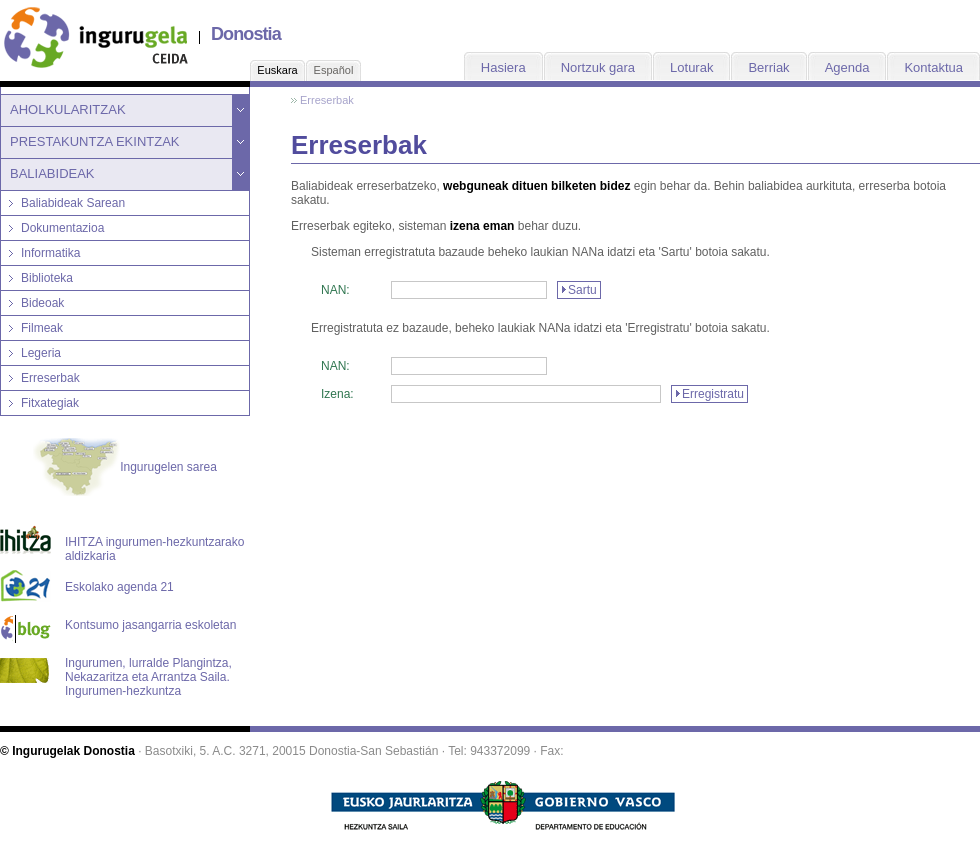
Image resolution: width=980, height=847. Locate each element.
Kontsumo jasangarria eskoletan (150, 625)
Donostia (246, 34)
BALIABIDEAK (52, 173)
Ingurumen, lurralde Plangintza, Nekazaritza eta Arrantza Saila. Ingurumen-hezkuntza (148, 671)
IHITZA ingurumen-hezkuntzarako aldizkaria (154, 549)
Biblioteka (47, 278)
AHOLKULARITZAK (68, 109)
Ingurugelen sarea (125, 468)
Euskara (277, 70)
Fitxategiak (50, 403)
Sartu (582, 290)
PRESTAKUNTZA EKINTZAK (95, 141)
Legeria (41, 353)
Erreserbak (50, 378)
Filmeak (42, 328)
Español (334, 70)
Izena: (337, 394)
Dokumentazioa (62, 228)
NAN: (335, 290)
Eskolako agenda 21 (119, 587)
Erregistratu (713, 394)
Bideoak (42, 303)
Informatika (50, 253)
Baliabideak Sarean (73, 203)
